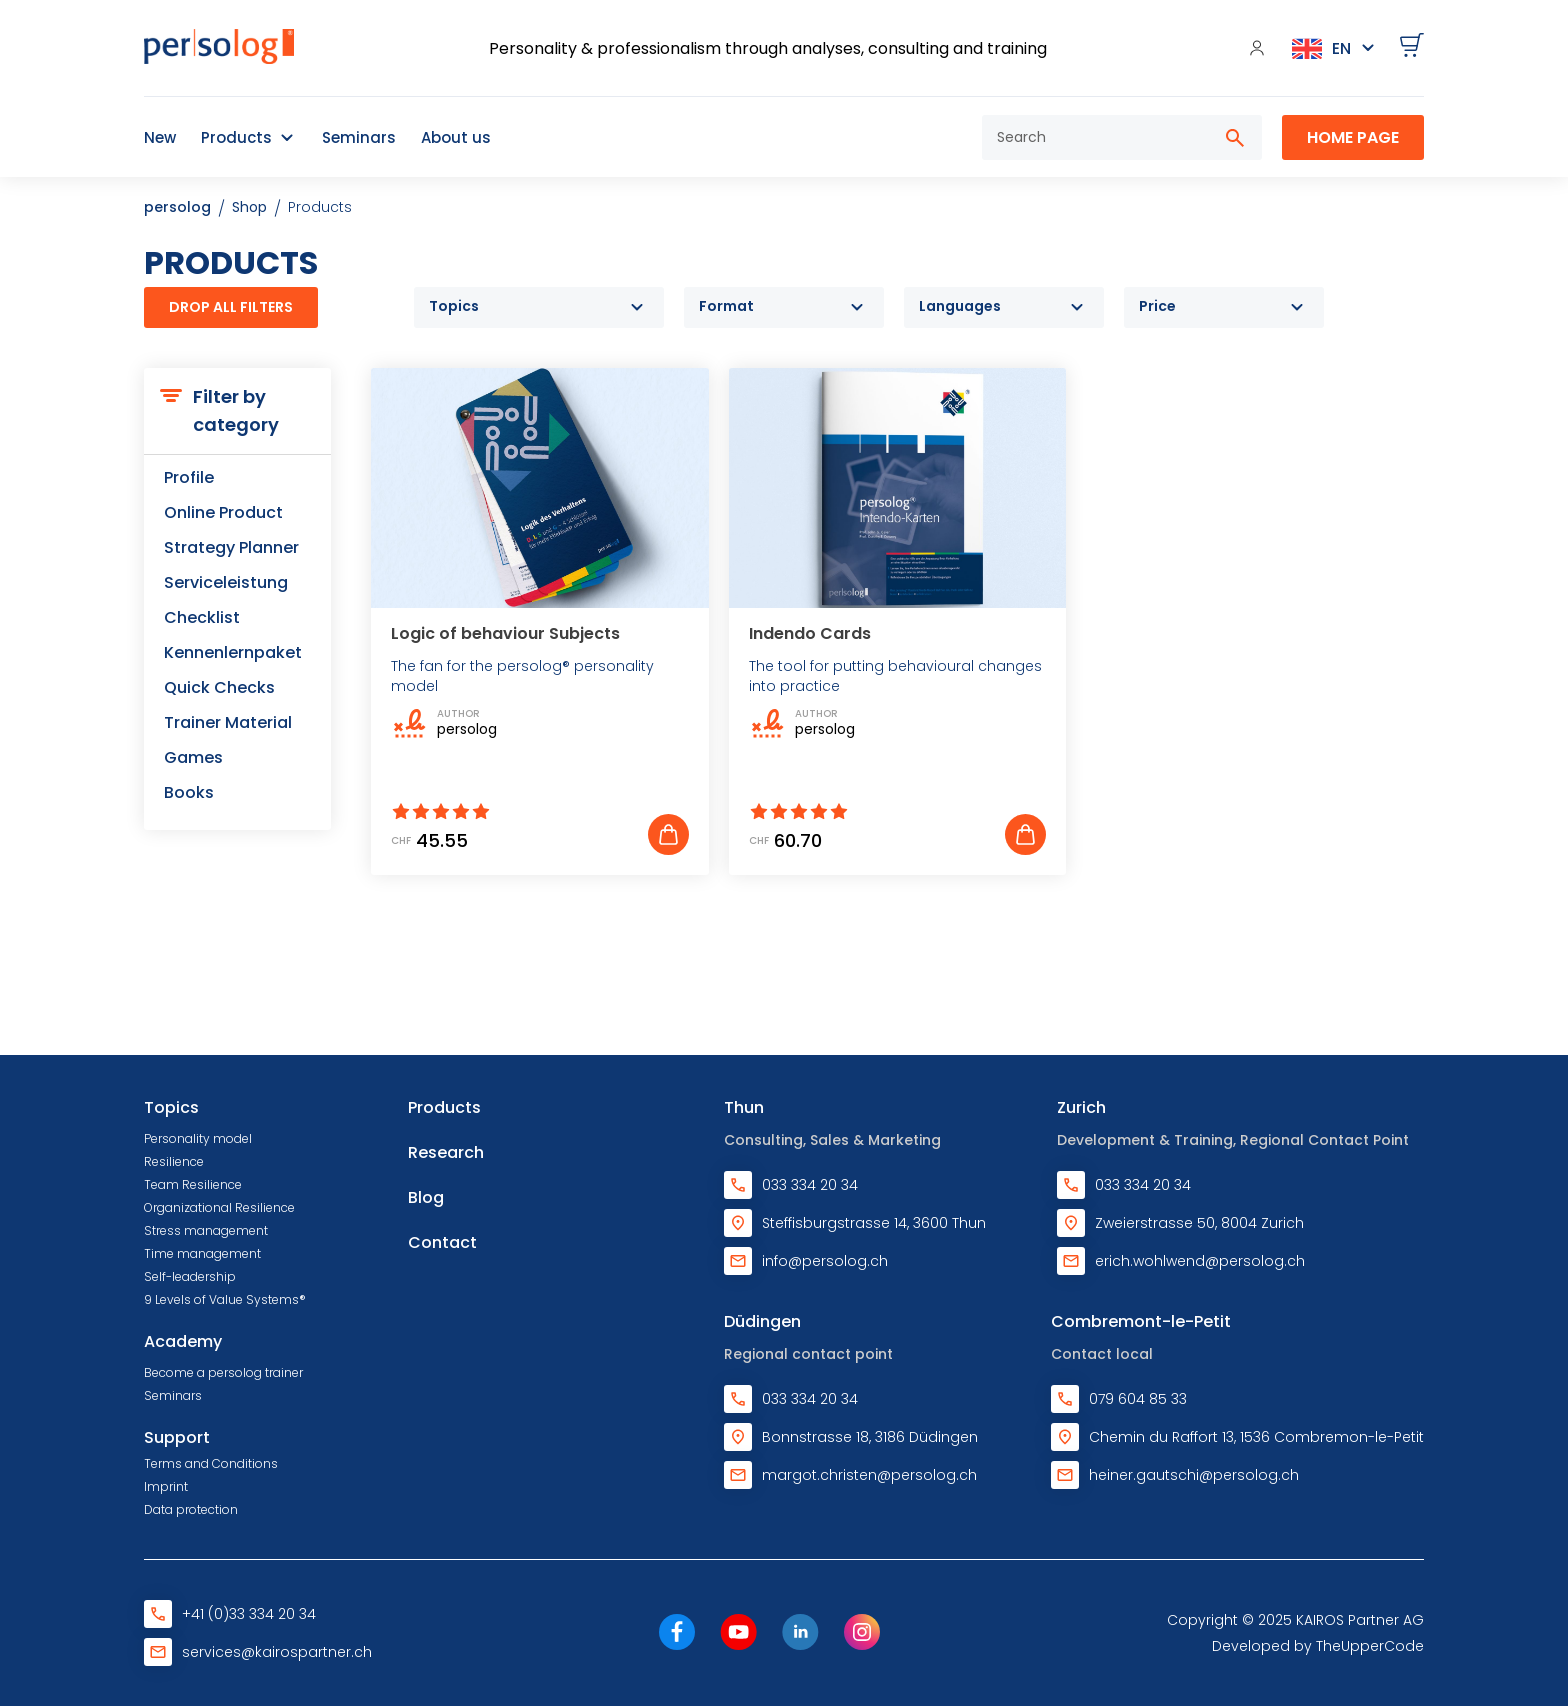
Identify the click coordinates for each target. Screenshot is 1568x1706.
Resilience (174, 1161)
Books (189, 792)
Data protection (191, 1509)
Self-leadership (190, 1276)
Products (236, 137)
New (160, 137)
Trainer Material (228, 722)
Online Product (223, 512)
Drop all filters (231, 307)
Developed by (1318, 1646)
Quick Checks (219, 687)
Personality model (198, 1138)
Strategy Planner (231, 547)
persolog (177, 207)
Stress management (206, 1230)
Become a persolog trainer (223, 1372)
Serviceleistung (226, 582)
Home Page (1353, 137)
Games (193, 757)
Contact (442, 1242)
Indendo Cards (810, 633)
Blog (426, 1197)
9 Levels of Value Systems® (225, 1299)
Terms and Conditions (211, 1463)
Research (446, 1152)
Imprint (166, 1486)
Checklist (202, 617)
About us (456, 137)
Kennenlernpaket (233, 652)
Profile (189, 477)
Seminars (359, 137)
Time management (202, 1253)
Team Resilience (193, 1184)
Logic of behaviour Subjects (505, 633)
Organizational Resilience (219, 1207)
